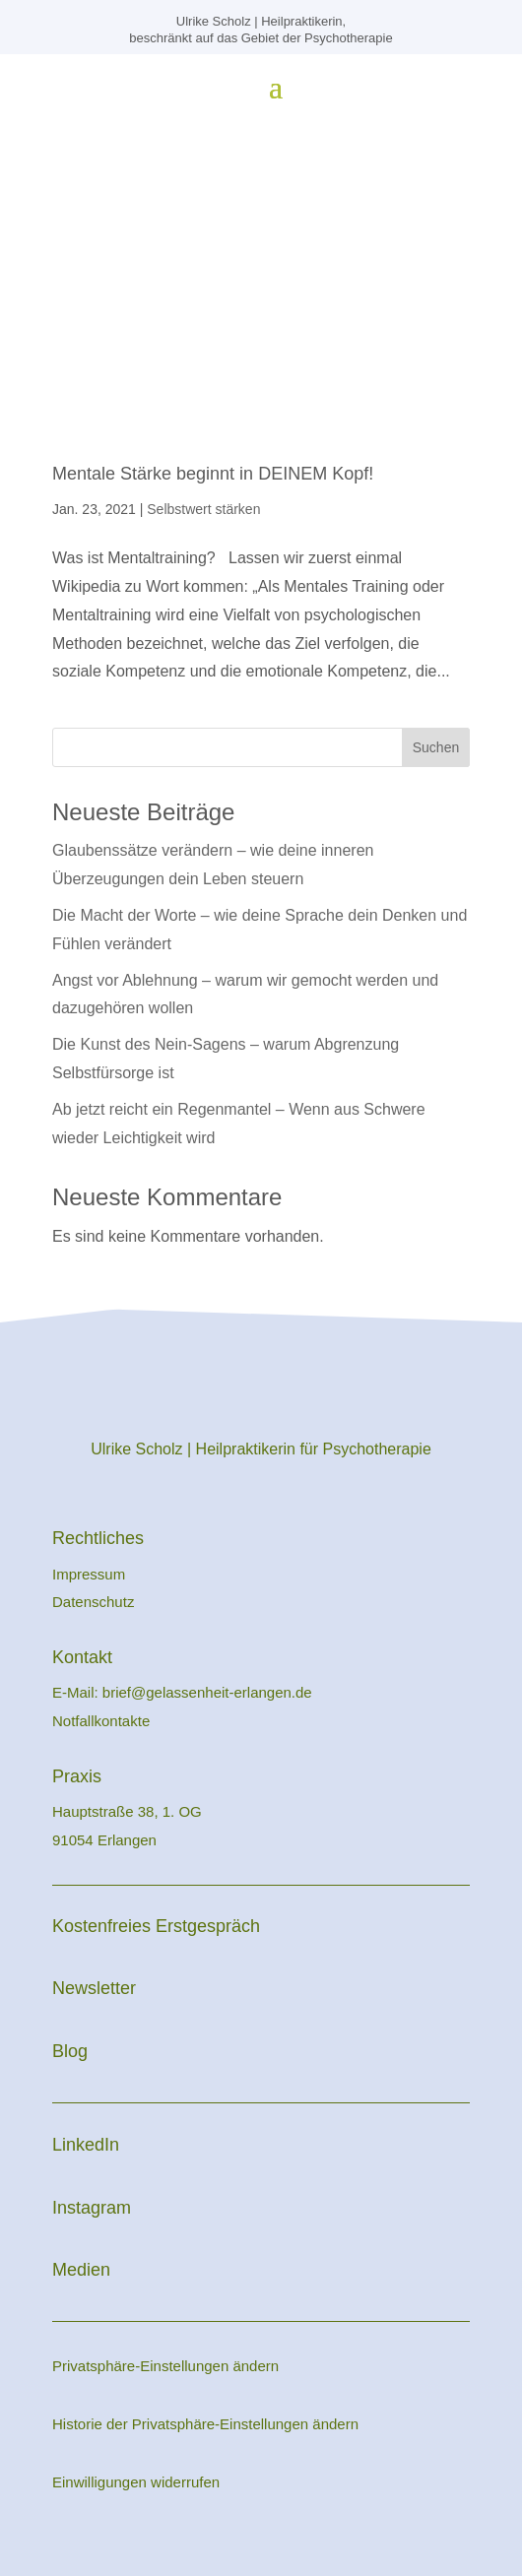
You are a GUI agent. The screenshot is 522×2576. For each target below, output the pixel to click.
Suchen (436, 747)
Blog (70, 2051)
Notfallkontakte (101, 1720)
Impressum (90, 1574)
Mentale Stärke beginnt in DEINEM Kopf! (212, 473)
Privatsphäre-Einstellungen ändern (165, 2365)
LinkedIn (85, 2145)
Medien (81, 2270)
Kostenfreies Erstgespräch (156, 1926)
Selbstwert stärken (203, 509)
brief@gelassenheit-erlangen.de (207, 1692)
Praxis (76, 1776)
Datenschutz (93, 1601)
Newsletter (94, 1988)
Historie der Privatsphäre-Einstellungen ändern (205, 2423)
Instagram (91, 2208)
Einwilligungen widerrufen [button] (136, 2482)
